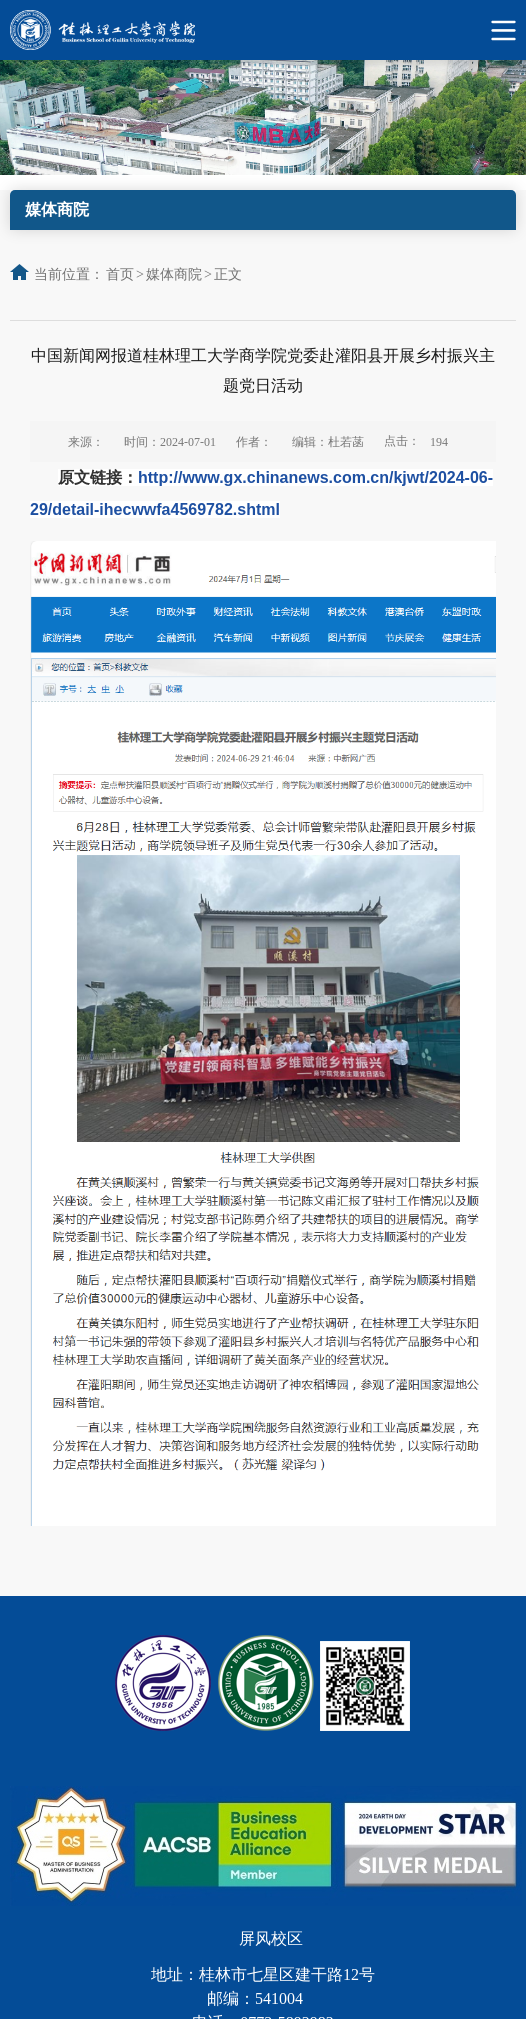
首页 (120, 274)
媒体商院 (174, 274)
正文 (228, 274)
